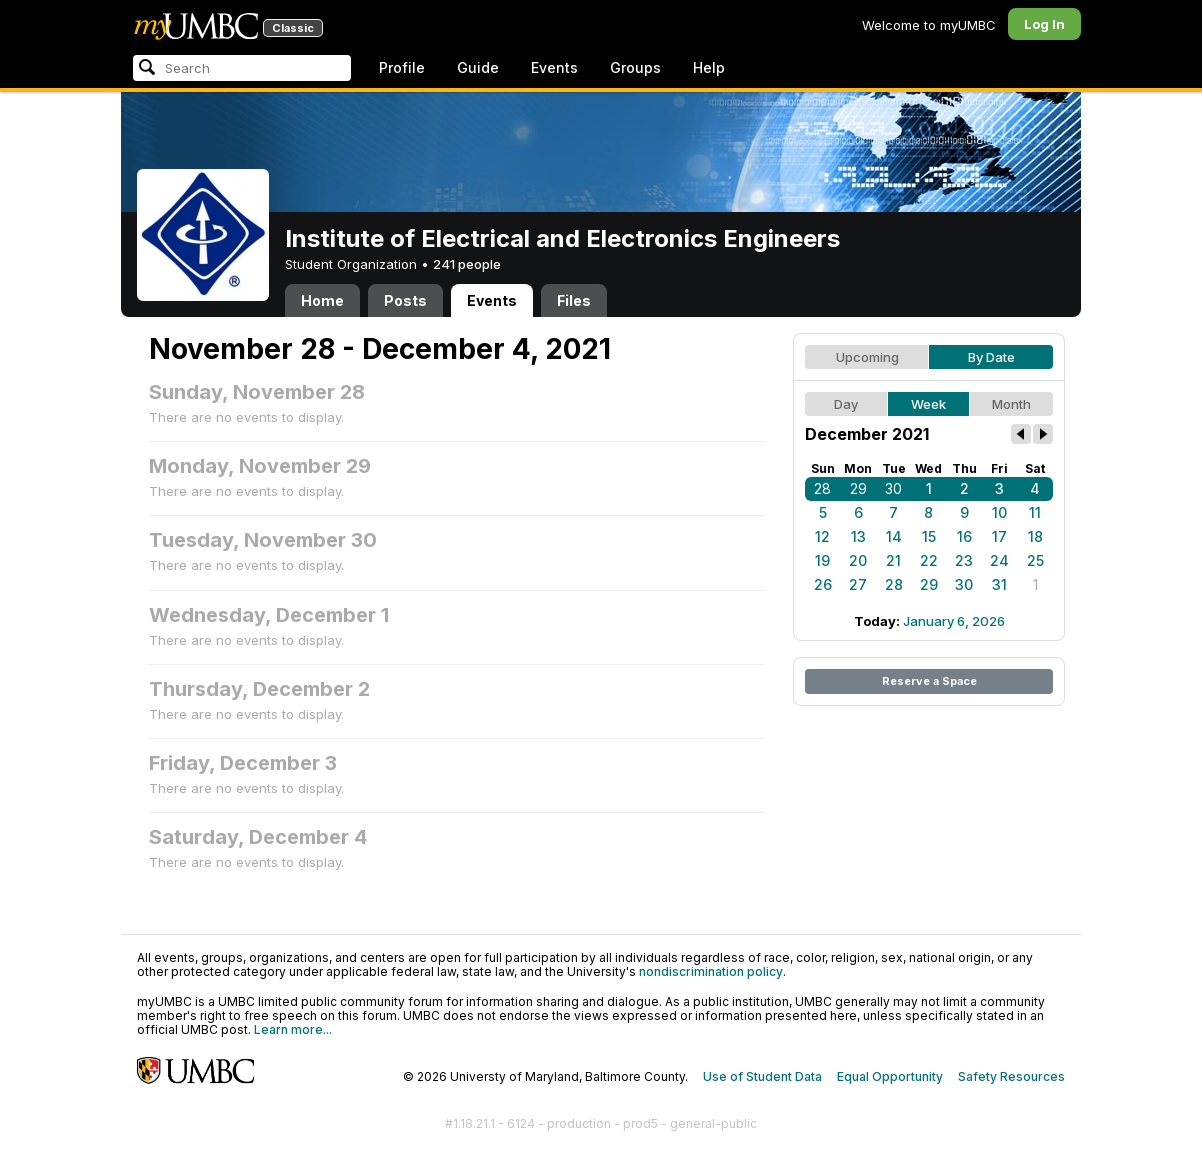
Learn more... (293, 1029)
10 (999, 512)
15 (929, 536)
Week (928, 404)
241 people (467, 264)
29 (858, 488)
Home (322, 300)
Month (1011, 404)
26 (823, 584)
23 (964, 560)
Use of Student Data (762, 1076)
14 (894, 536)
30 (893, 488)
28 (822, 488)
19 (822, 560)
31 (999, 584)
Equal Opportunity (890, 1076)
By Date (991, 357)
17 (999, 536)
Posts (405, 300)
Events (554, 67)
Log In (1044, 24)
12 (822, 536)
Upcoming (867, 357)
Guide (478, 67)
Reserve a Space (929, 681)
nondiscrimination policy (711, 971)
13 (858, 536)
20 (858, 560)
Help (709, 67)
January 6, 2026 (954, 621)
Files (574, 300)
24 (999, 560)
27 (858, 584)
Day (846, 404)
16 (964, 536)
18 (1035, 536)
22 (929, 560)
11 (1035, 512)
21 (893, 560)
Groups (635, 67)
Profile (402, 67)
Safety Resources (1011, 1076)
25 (1035, 560)
